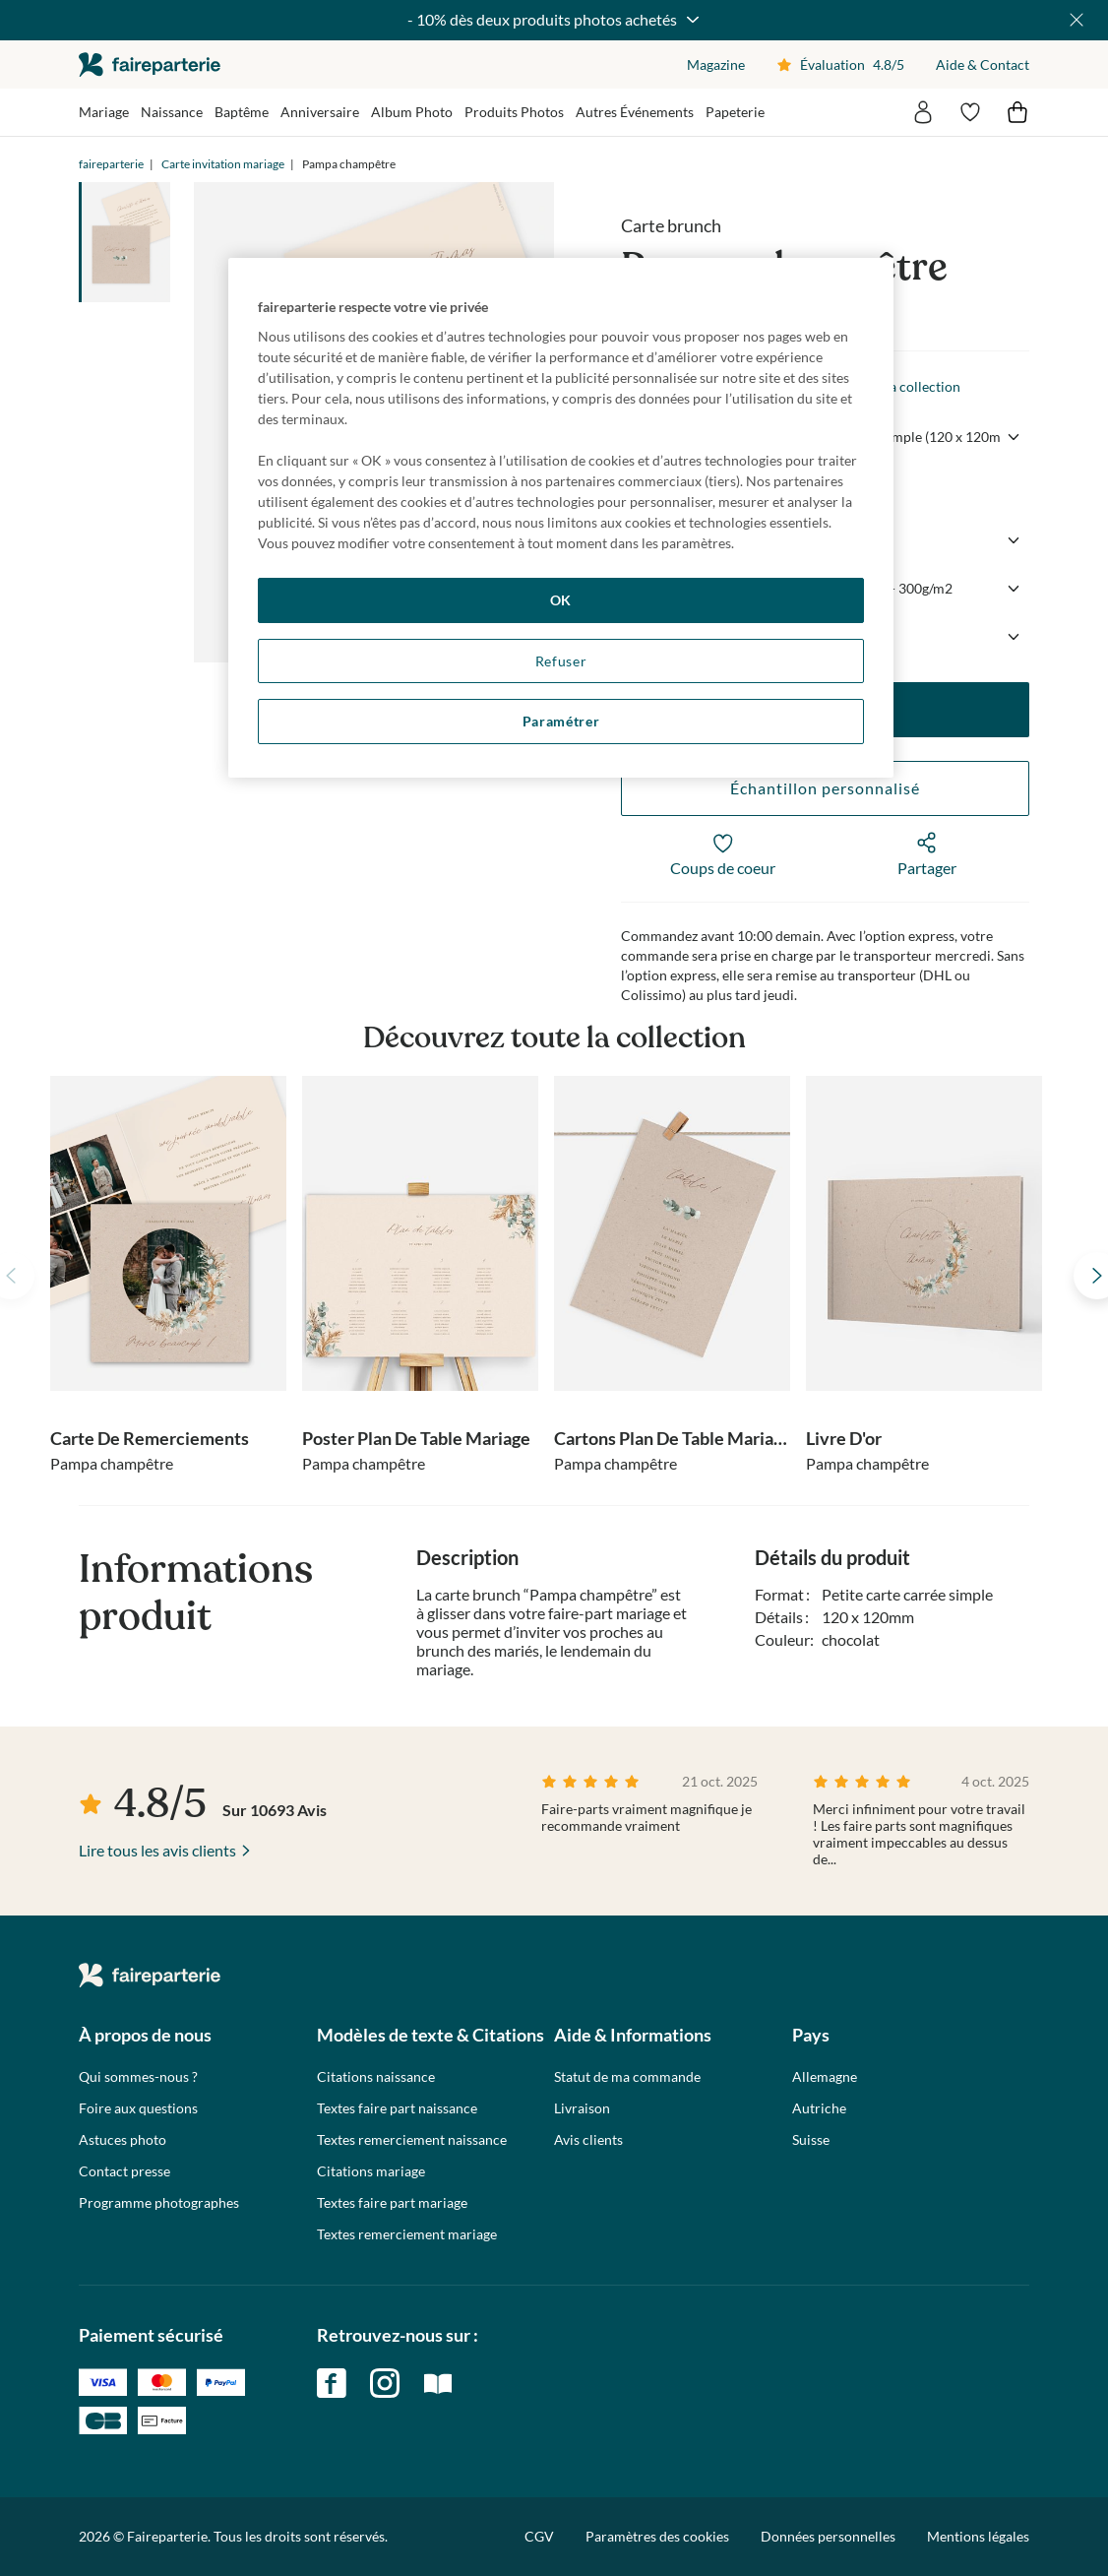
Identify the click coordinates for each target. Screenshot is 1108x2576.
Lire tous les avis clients (157, 1850)
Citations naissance (376, 2077)
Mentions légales (978, 2536)
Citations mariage (371, 2171)
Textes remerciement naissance (412, 2140)
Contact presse (124, 2171)
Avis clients (588, 2140)
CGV (539, 2536)
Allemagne (824, 2077)
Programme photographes (159, 2203)
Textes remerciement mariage (407, 2234)
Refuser (561, 661)
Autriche (819, 2108)
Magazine (716, 64)
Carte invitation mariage (222, 164)
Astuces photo (122, 2140)
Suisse (811, 2140)
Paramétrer (561, 721)
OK (561, 600)
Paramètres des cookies (657, 2537)
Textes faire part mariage (392, 2203)
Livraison (582, 2108)
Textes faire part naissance (397, 2108)
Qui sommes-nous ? (138, 2077)
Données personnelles (828, 2536)
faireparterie (149, 64)
